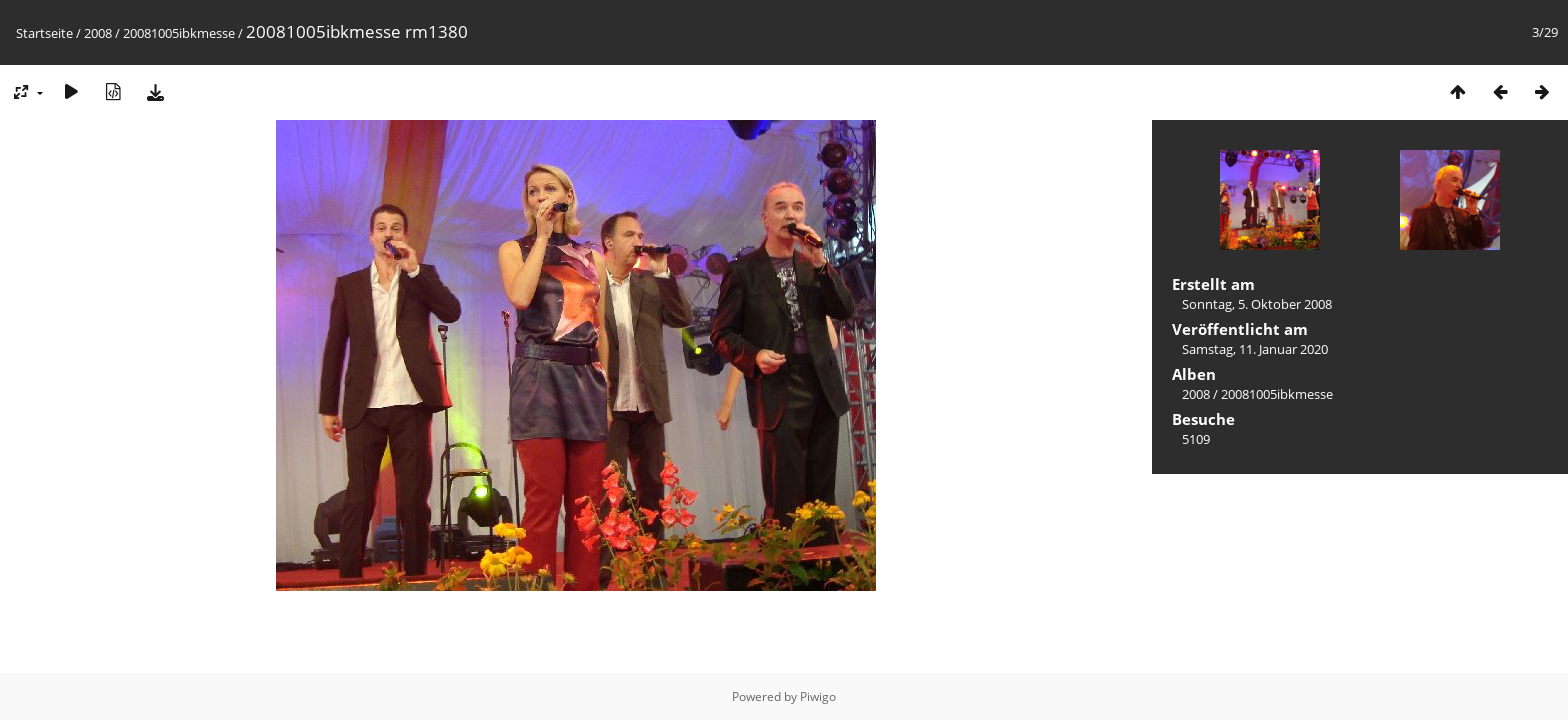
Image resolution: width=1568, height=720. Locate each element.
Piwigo (818, 696)
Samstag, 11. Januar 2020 (1255, 349)
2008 (98, 33)
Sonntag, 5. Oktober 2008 (1257, 304)
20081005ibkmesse (179, 33)
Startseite (44, 33)
